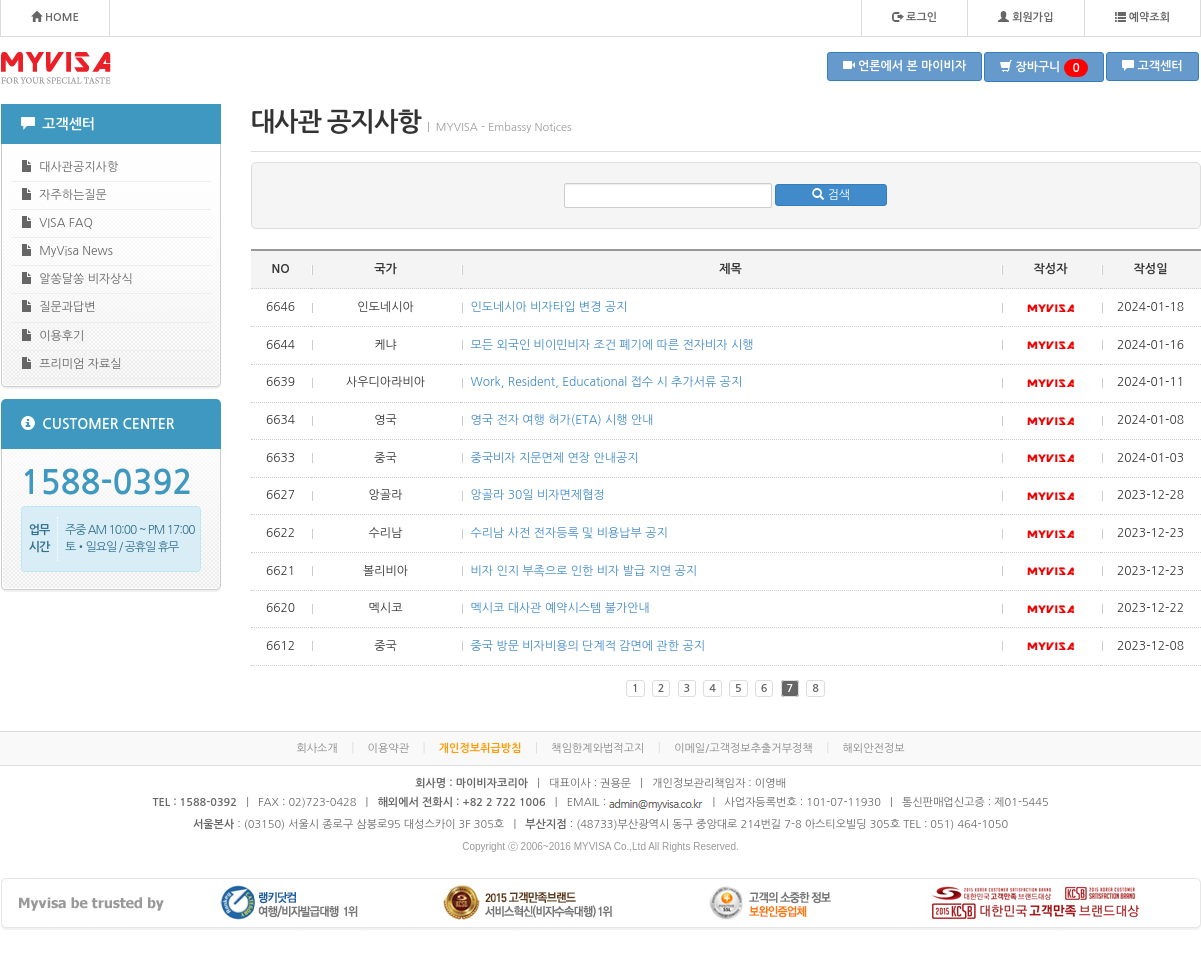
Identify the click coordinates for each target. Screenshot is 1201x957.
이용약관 (388, 748)
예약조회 (1142, 17)
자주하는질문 (64, 194)
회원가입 (1025, 17)
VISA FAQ (57, 222)
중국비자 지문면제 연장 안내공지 (555, 458)
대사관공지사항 (70, 166)
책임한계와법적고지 (597, 748)
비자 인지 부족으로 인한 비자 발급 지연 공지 (584, 571)
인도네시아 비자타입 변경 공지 (549, 307)
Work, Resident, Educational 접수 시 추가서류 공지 (607, 382)
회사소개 (316, 748)
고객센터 (1152, 65)
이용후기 (53, 335)
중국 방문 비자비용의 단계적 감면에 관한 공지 (588, 646)
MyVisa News (67, 250)
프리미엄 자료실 (71, 363)
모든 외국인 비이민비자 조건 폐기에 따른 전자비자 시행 (612, 345)
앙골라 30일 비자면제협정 (538, 495)
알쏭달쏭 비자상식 (77, 278)
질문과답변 (58, 306)
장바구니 (1044, 68)
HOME (55, 17)
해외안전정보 (874, 748)
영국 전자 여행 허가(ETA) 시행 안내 (562, 420)
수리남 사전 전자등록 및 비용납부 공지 (569, 533)
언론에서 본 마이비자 (905, 65)
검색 (831, 194)
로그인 (914, 17)
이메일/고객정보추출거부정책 (743, 748)
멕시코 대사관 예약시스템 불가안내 (560, 608)
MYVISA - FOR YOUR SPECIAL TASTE (56, 68)
